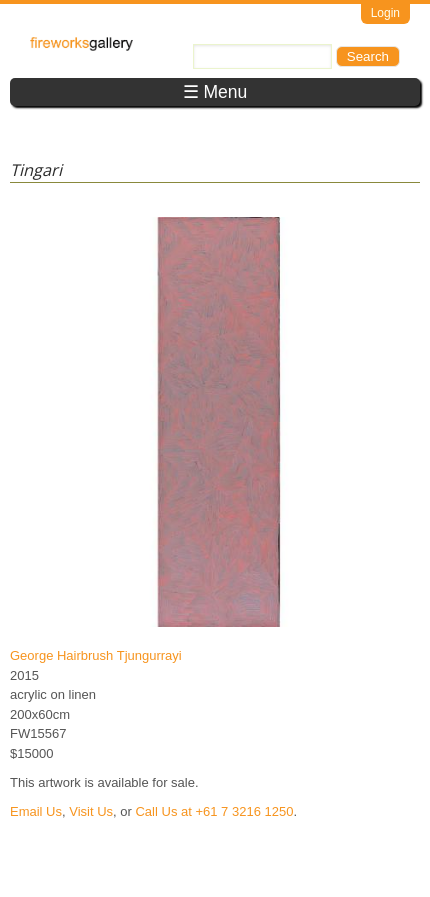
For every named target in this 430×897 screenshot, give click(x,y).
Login (385, 13)
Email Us (36, 811)
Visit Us (91, 811)
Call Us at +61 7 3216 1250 (214, 811)
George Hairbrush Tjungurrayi (96, 655)
